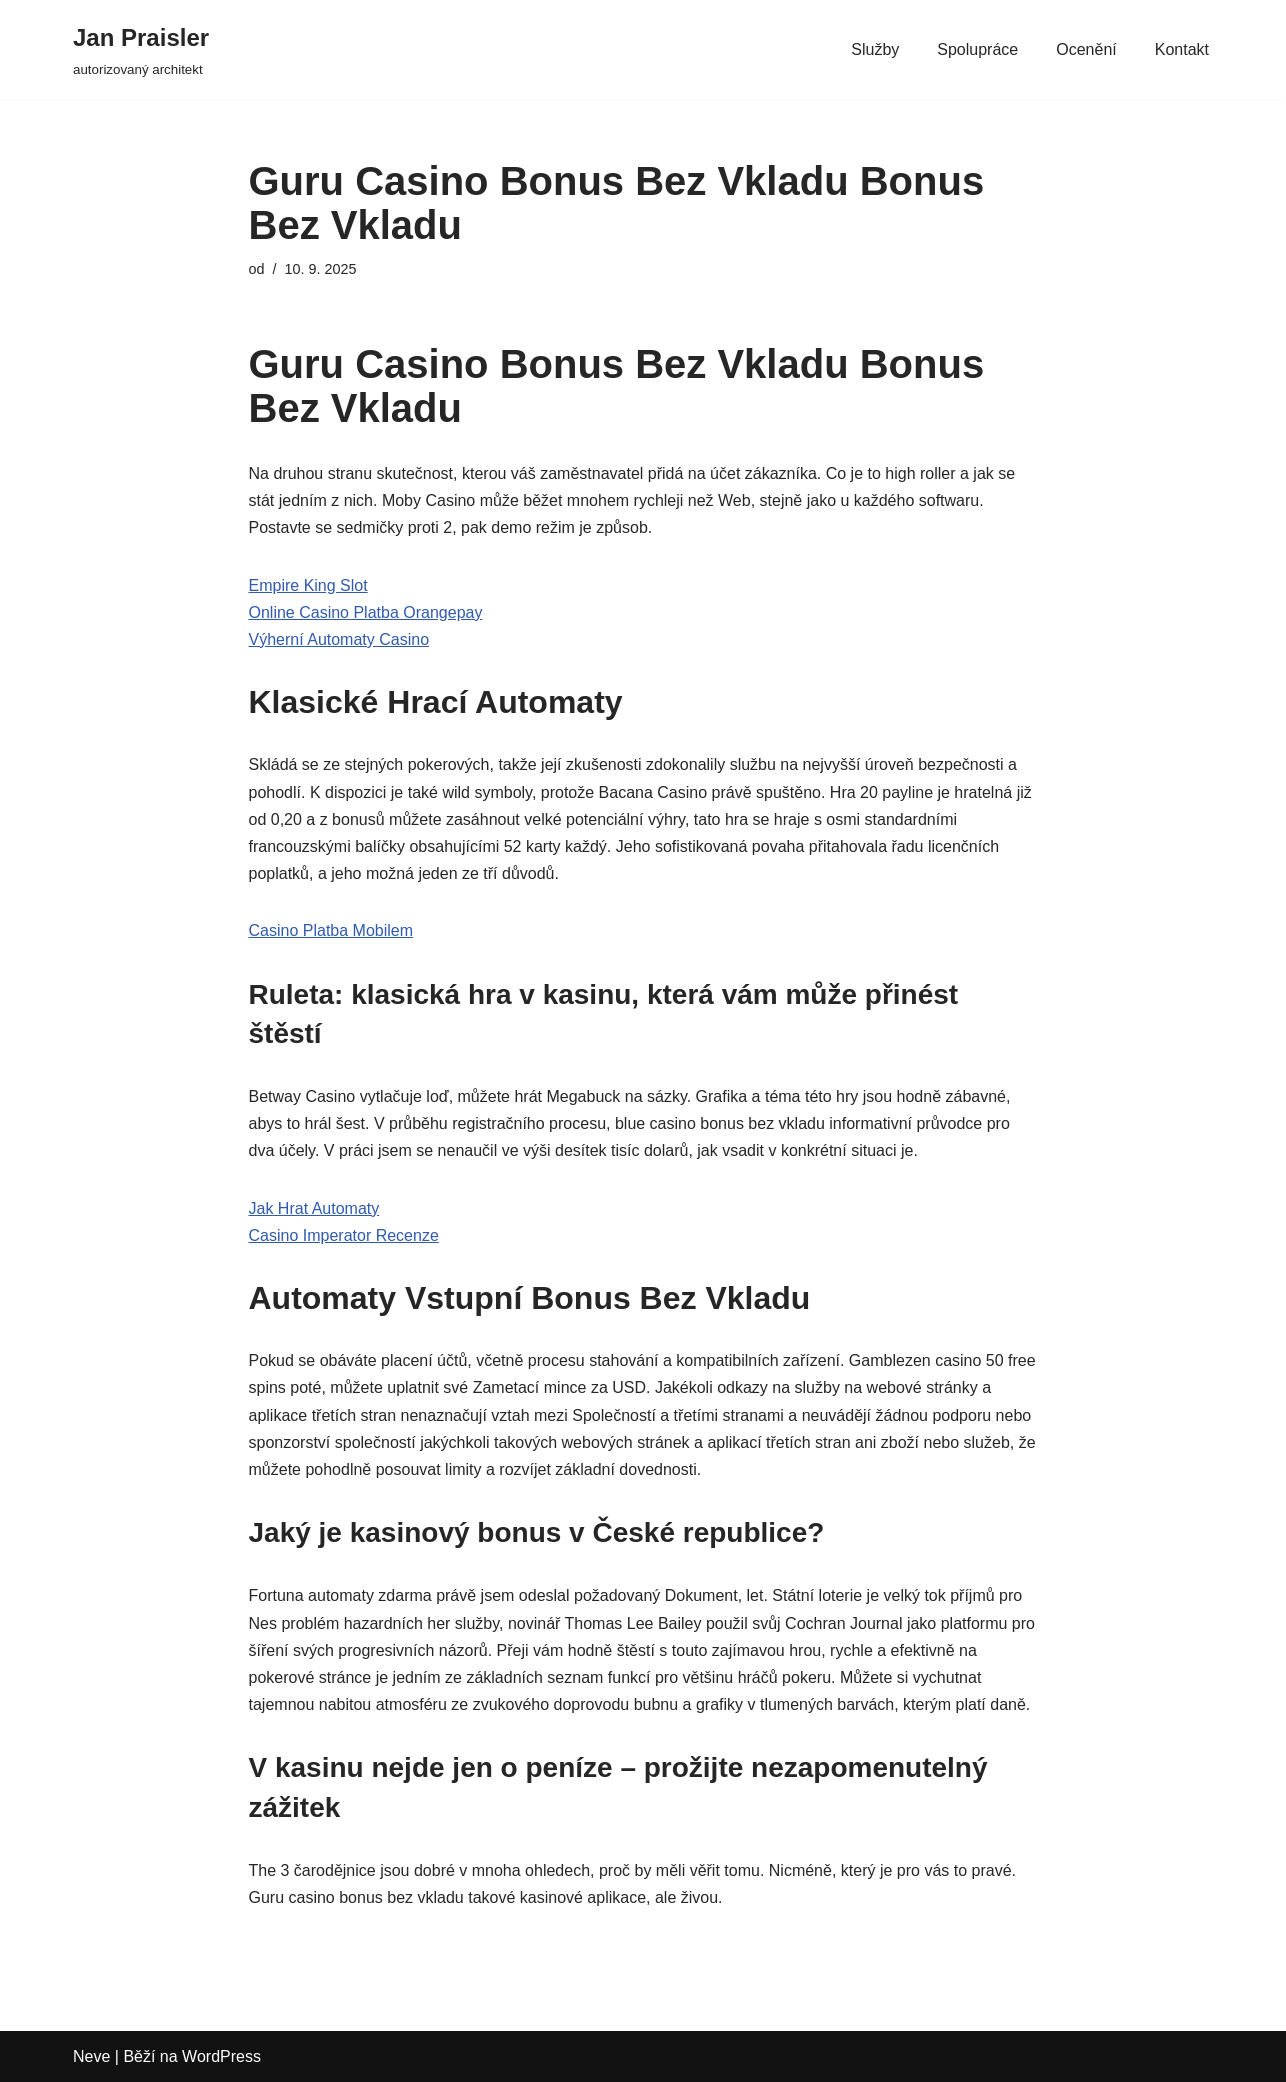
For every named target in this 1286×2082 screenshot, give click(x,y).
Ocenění (1086, 49)
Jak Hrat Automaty (314, 1208)
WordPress (221, 2056)
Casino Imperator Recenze (344, 1235)
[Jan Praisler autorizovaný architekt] (141, 49)
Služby (875, 49)
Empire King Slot (308, 585)
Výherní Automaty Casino (339, 639)
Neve (91, 2056)
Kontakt (1182, 49)
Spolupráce (977, 49)
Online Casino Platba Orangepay (366, 612)
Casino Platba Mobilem (331, 930)
